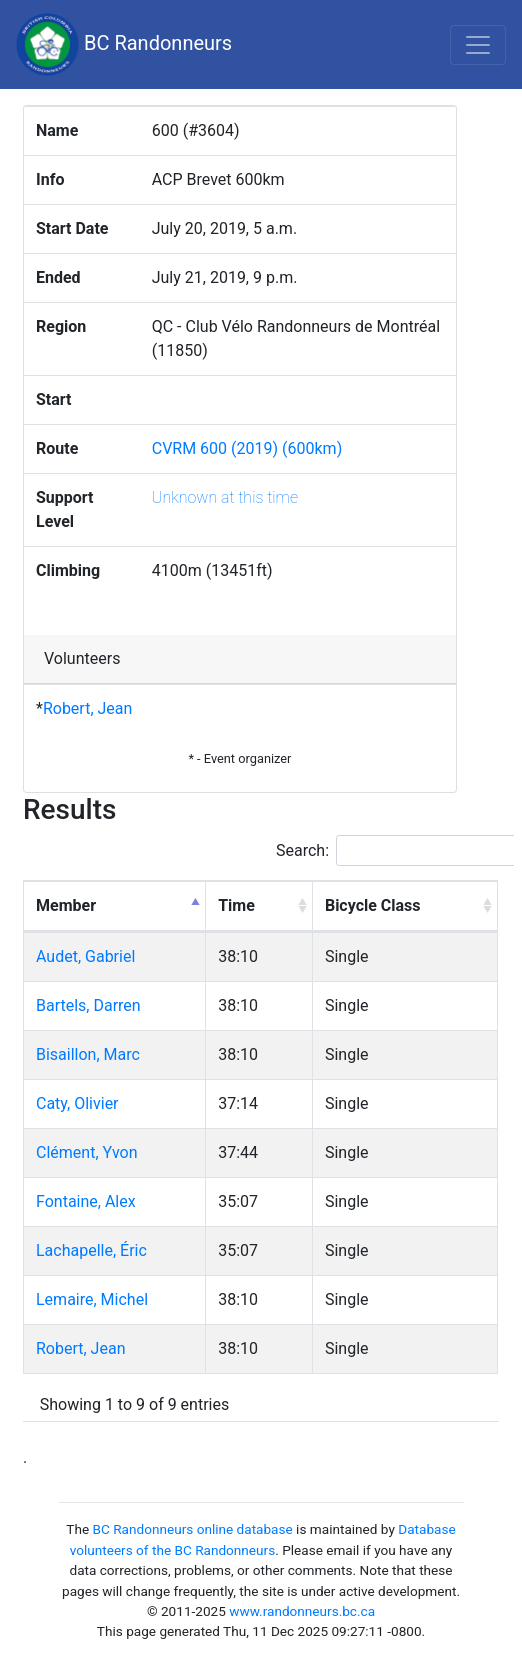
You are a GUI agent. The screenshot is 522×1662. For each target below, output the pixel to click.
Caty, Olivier (77, 1103)
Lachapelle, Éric (91, 1250)
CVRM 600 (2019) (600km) (247, 448)
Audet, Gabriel (85, 956)
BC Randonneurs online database (193, 1529)
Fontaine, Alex (86, 1201)
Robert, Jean (87, 708)
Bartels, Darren (88, 1005)
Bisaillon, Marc (88, 1054)
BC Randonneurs (124, 44)
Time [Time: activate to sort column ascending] (236, 905)
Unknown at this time (225, 497)
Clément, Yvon (87, 1152)
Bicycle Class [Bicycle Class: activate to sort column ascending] (373, 905)
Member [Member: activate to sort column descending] (66, 905)
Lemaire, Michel (92, 1299)
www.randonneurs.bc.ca (302, 1611)
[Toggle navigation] (478, 45)
